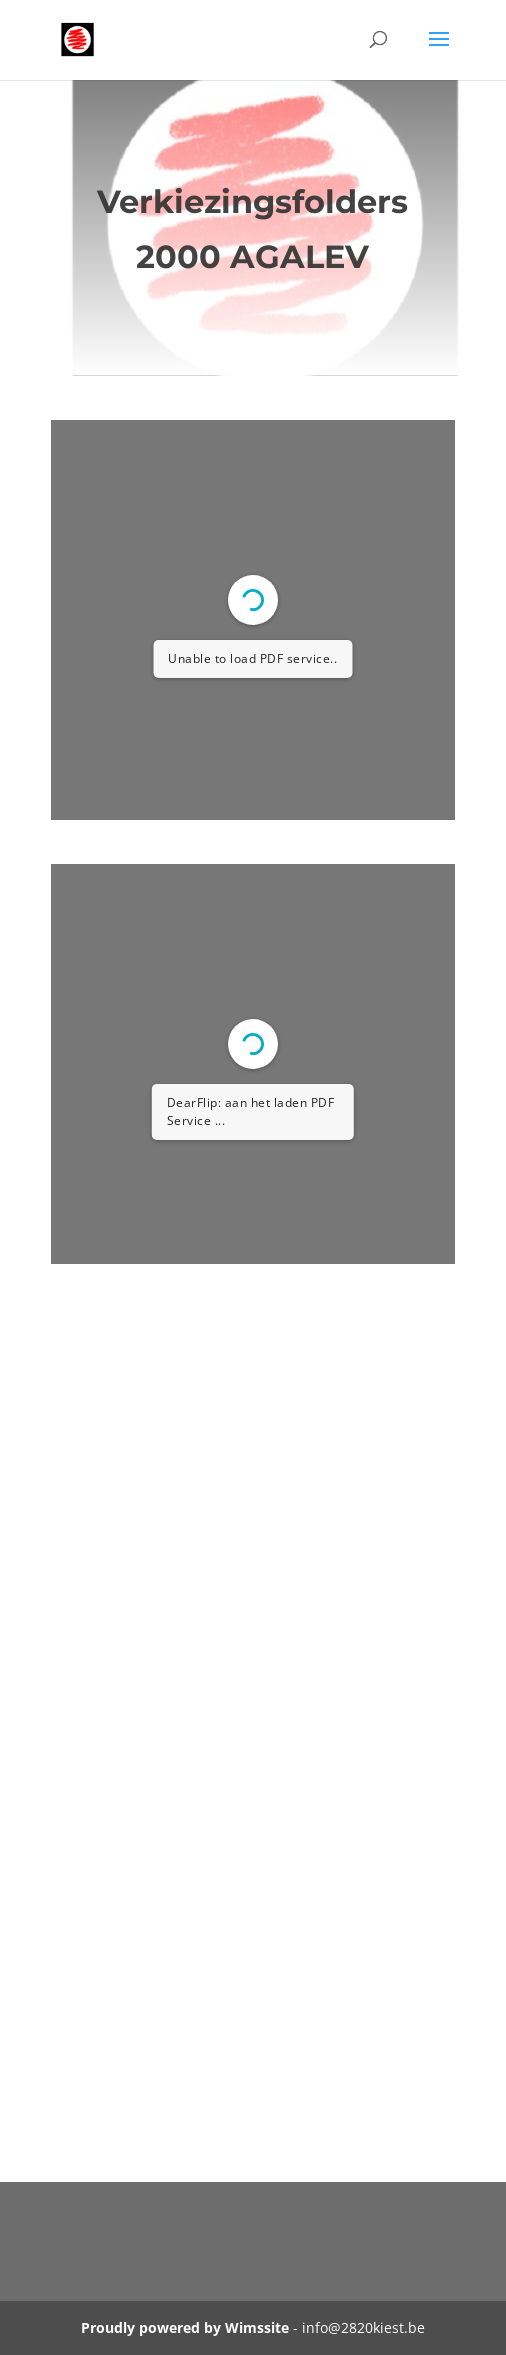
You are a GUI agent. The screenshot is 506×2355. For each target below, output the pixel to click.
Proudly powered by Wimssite (185, 2327)
